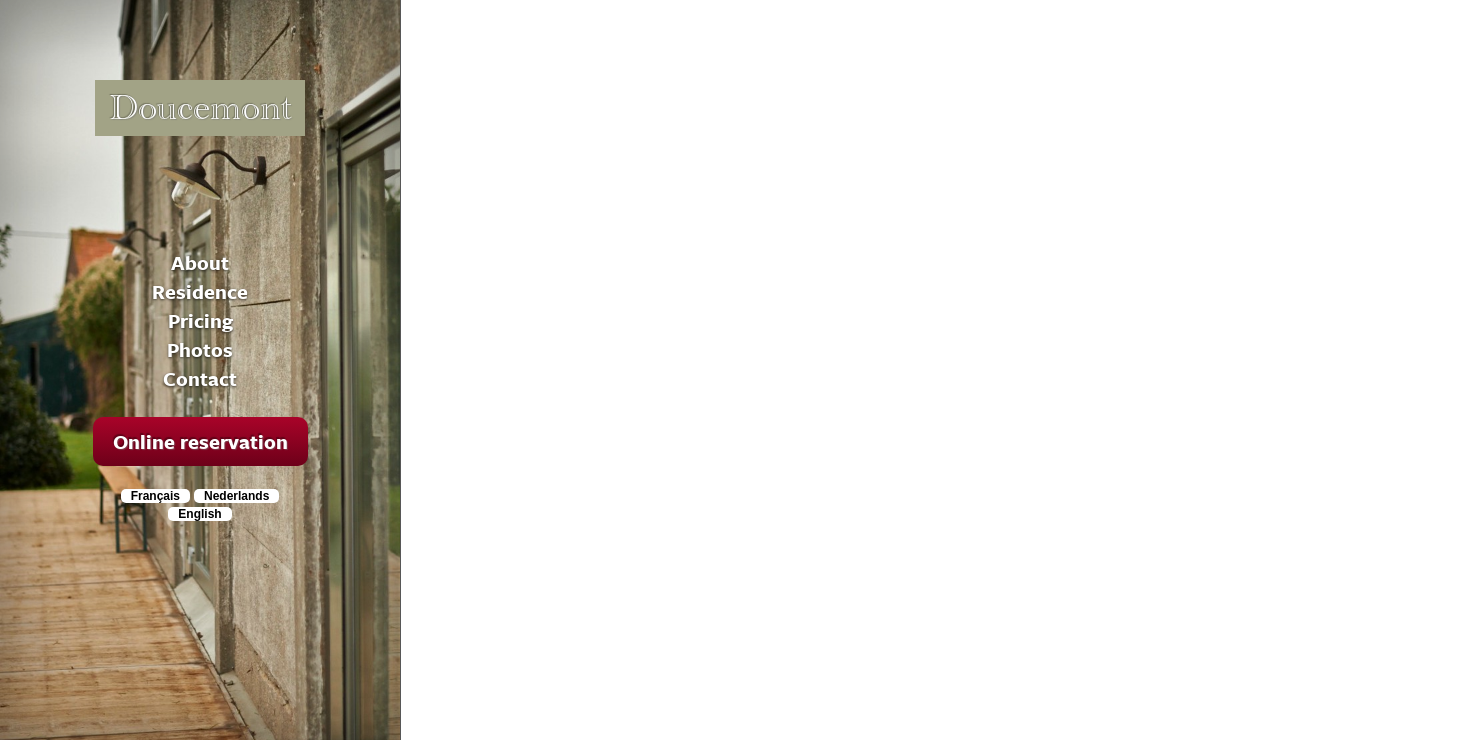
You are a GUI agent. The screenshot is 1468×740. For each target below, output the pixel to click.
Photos (200, 349)
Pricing (200, 320)
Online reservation (200, 441)
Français (155, 496)
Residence (200, 291)
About (200, 262)
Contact (200, 378)
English (199, 514)
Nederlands (236, 496)
